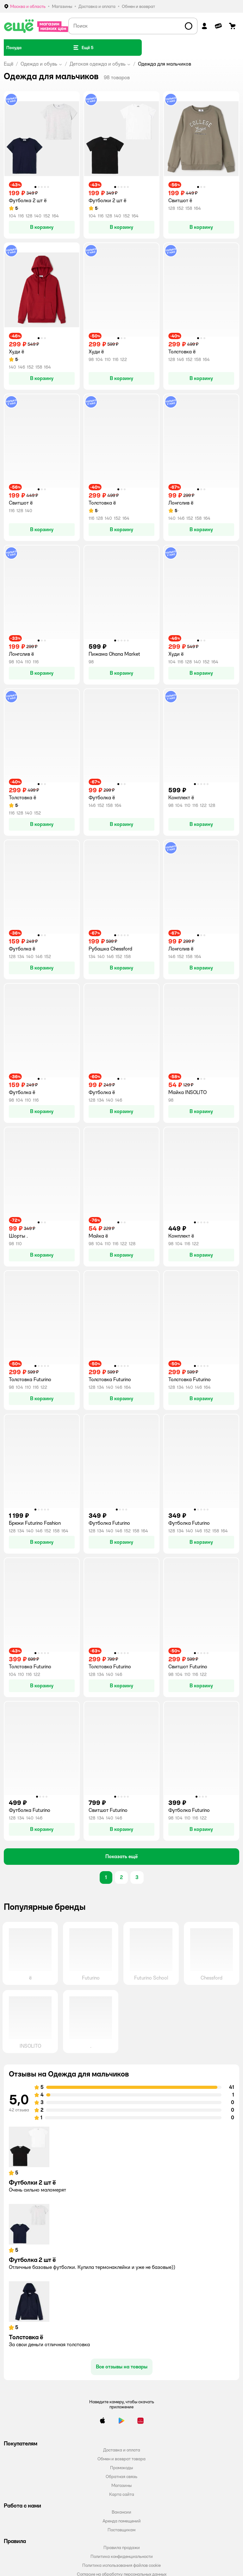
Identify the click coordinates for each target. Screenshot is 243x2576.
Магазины (121, 2485)
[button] (83, 47)
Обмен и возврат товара (121, 2458)
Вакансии (121, 2512)
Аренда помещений (122, 2520)
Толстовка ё (26, 2337)
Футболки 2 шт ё (32, 2182)
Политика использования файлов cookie (121, 2565)
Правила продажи (121, 2547)
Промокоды (121, 2467)
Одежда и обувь (39, 64)
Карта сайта (121, 2494)
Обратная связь (121, 2476)
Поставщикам (121, 2529)
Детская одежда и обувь (98, 64)
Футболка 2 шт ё (32, 2260)
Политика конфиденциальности (121, 2556)
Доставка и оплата (121, 2449)
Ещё (8, 64)
